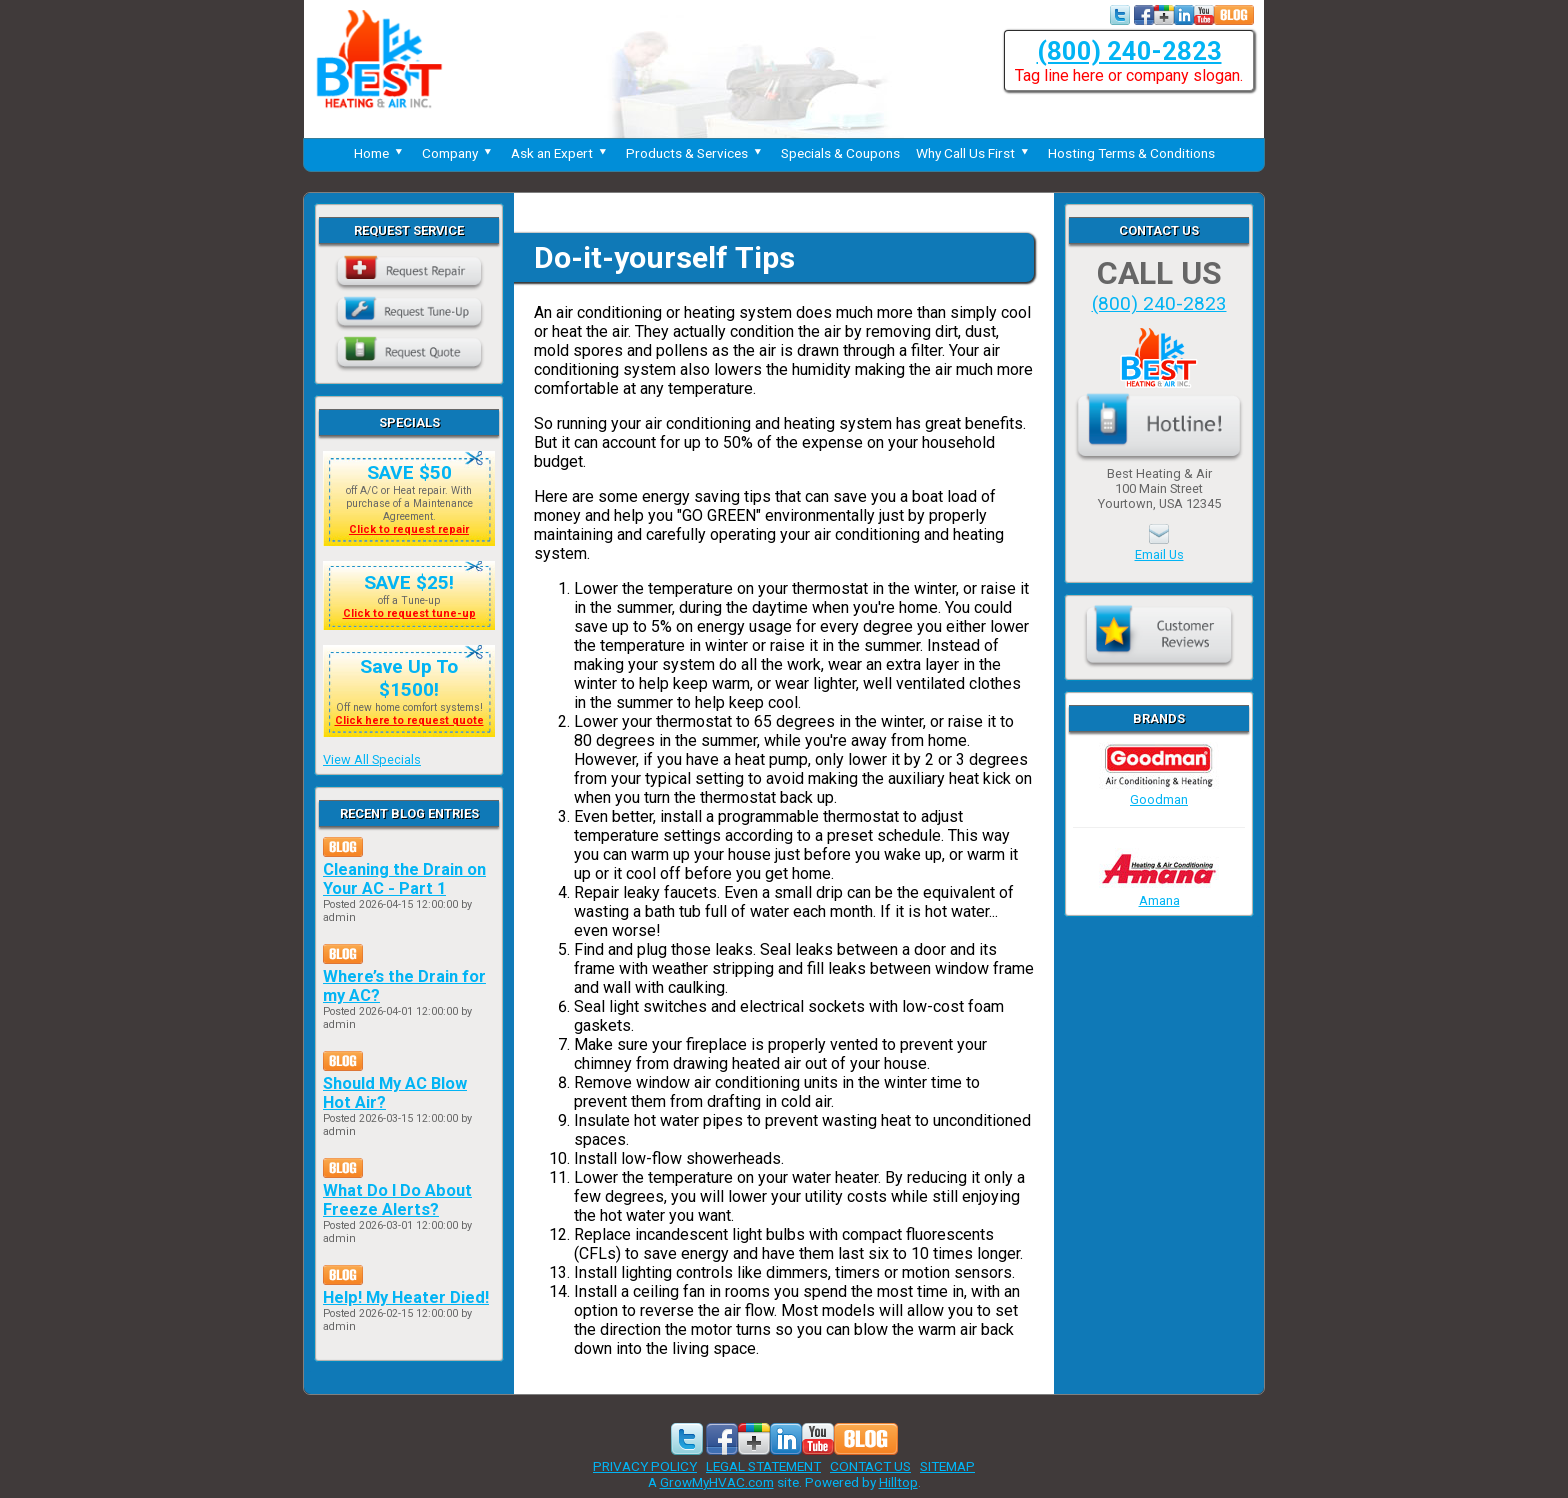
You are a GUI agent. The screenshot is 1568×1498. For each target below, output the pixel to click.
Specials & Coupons (840, 153)
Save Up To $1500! (409, 678)
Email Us (1159, 554)
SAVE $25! (409, 582)
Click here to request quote (409, 720)
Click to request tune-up (409, 613)
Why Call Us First (974, 153)
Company (458, 153)
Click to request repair (409, 529)
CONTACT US (870, 1466)
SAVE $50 (409, 472)
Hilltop (898, 1482)
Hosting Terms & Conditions (1131, 153)
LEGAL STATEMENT (763, 1466)
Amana (1159, 893)
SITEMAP (947, 1466)
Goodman (1159, 792)
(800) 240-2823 (1129, 51)
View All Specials (372, 759)
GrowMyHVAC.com (717, 1482)
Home (380, 153)
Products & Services (695, 153)
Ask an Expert (560, 153)
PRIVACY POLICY (645, 1466)
